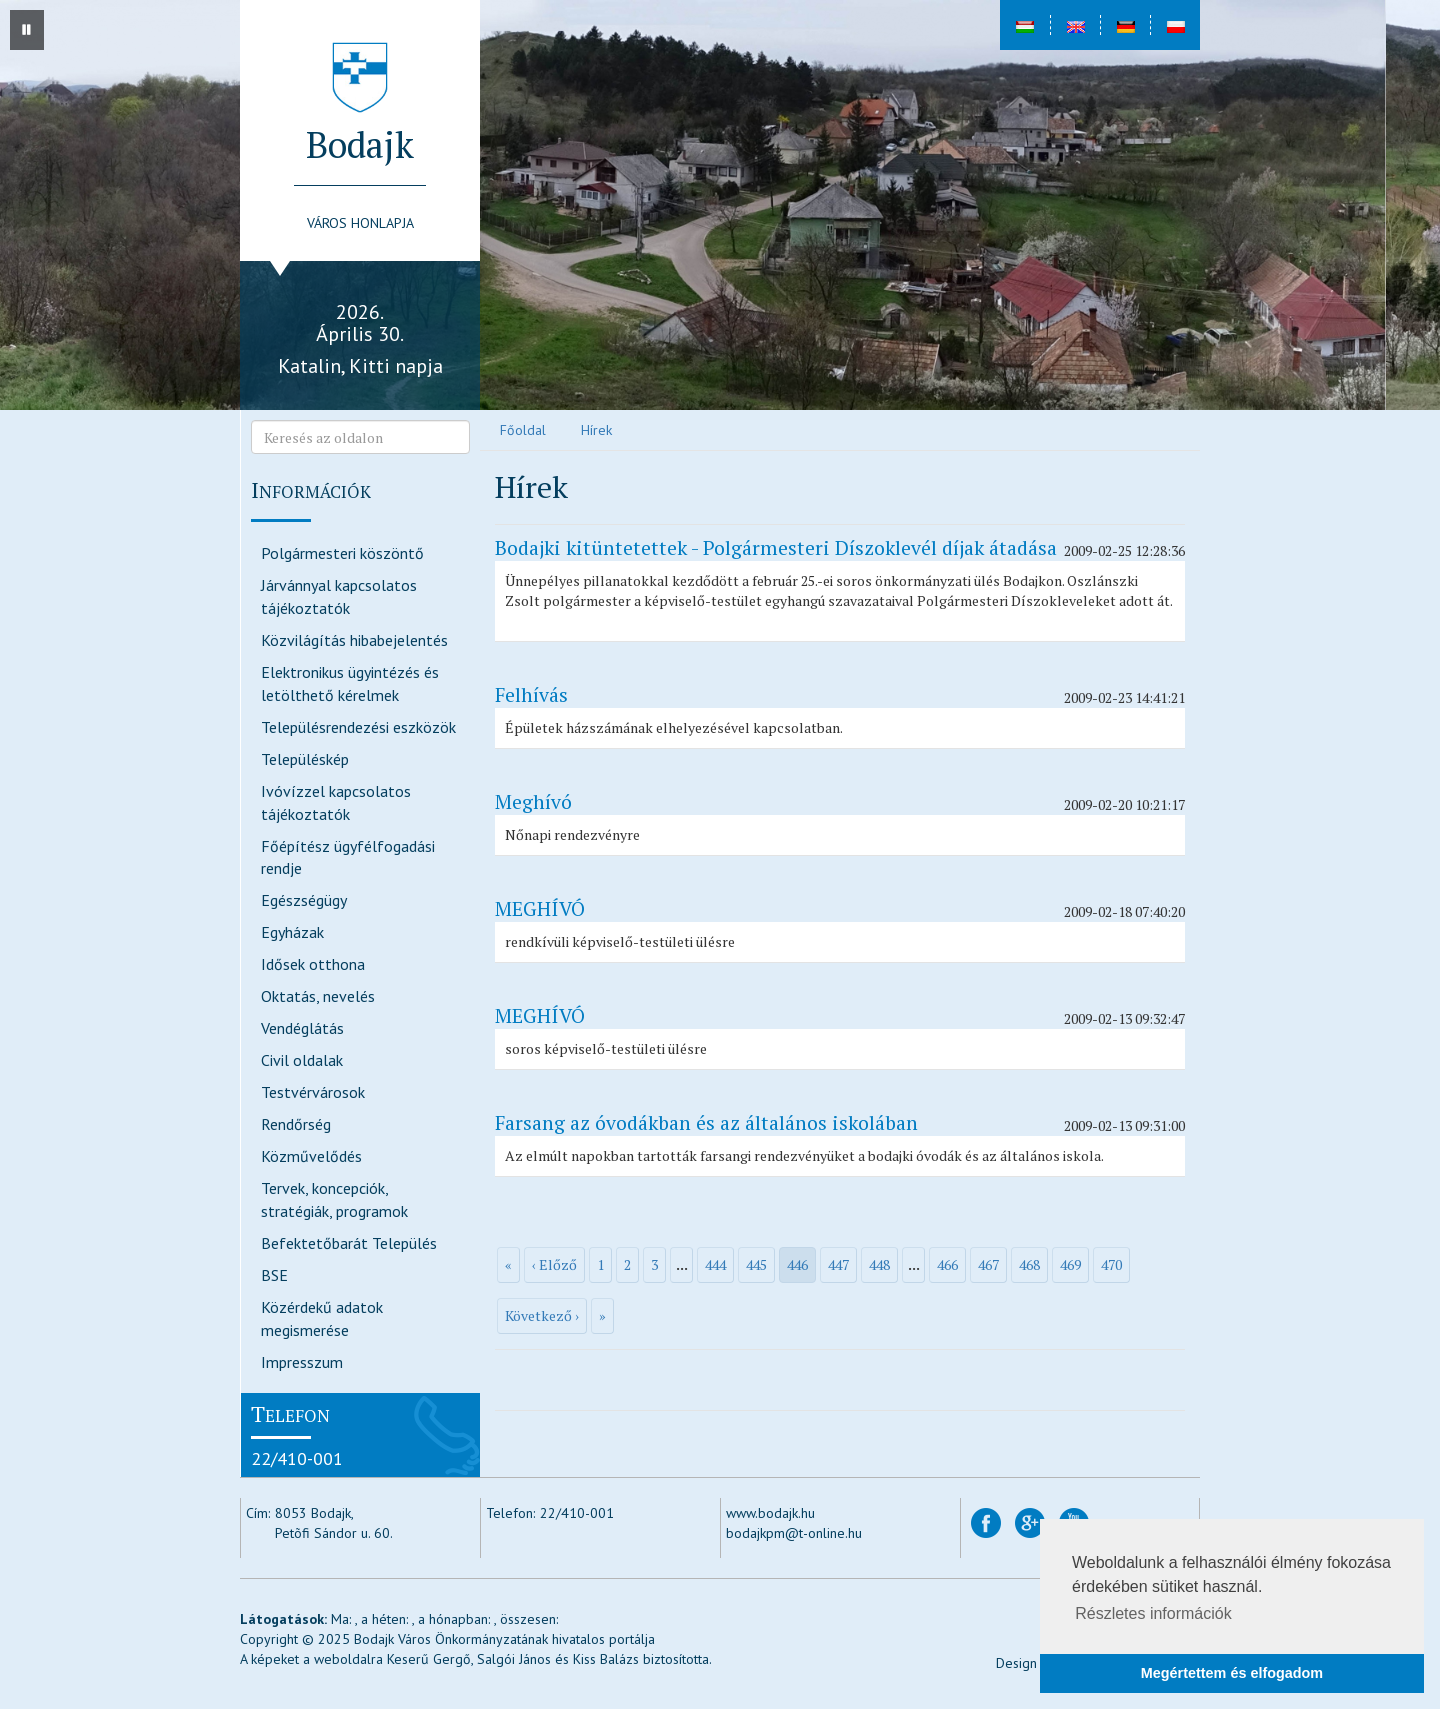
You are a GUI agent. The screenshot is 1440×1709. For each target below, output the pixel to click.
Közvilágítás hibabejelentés (354, 640)
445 (756, 1264)
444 (715, 1264)
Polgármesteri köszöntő (342, 553)
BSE (274, 1275)
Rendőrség (296, 1124)
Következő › (542, 1315)
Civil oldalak (302, 1060)
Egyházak (292, 932)
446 (797, 1264)
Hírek (596, 430)
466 (947, 1264)
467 (988, 1264)
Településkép (305, 759)
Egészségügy (304, 900)
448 (879, 1264)
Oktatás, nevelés (318, 996)
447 (838, 1264)
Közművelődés (311, 1156)
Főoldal (523, 430)
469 (1070, 1264)
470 (1111, 1264)
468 (1029, 1264)
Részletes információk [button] (1153, 1613)
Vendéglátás (302, 1028)
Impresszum (302, 1362)
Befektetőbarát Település (349, 1243)
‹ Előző (554, 1264)
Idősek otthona (313, 964)
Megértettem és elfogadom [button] (1232, 1673)
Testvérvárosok (313, 1092)
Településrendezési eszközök (358, 727)
